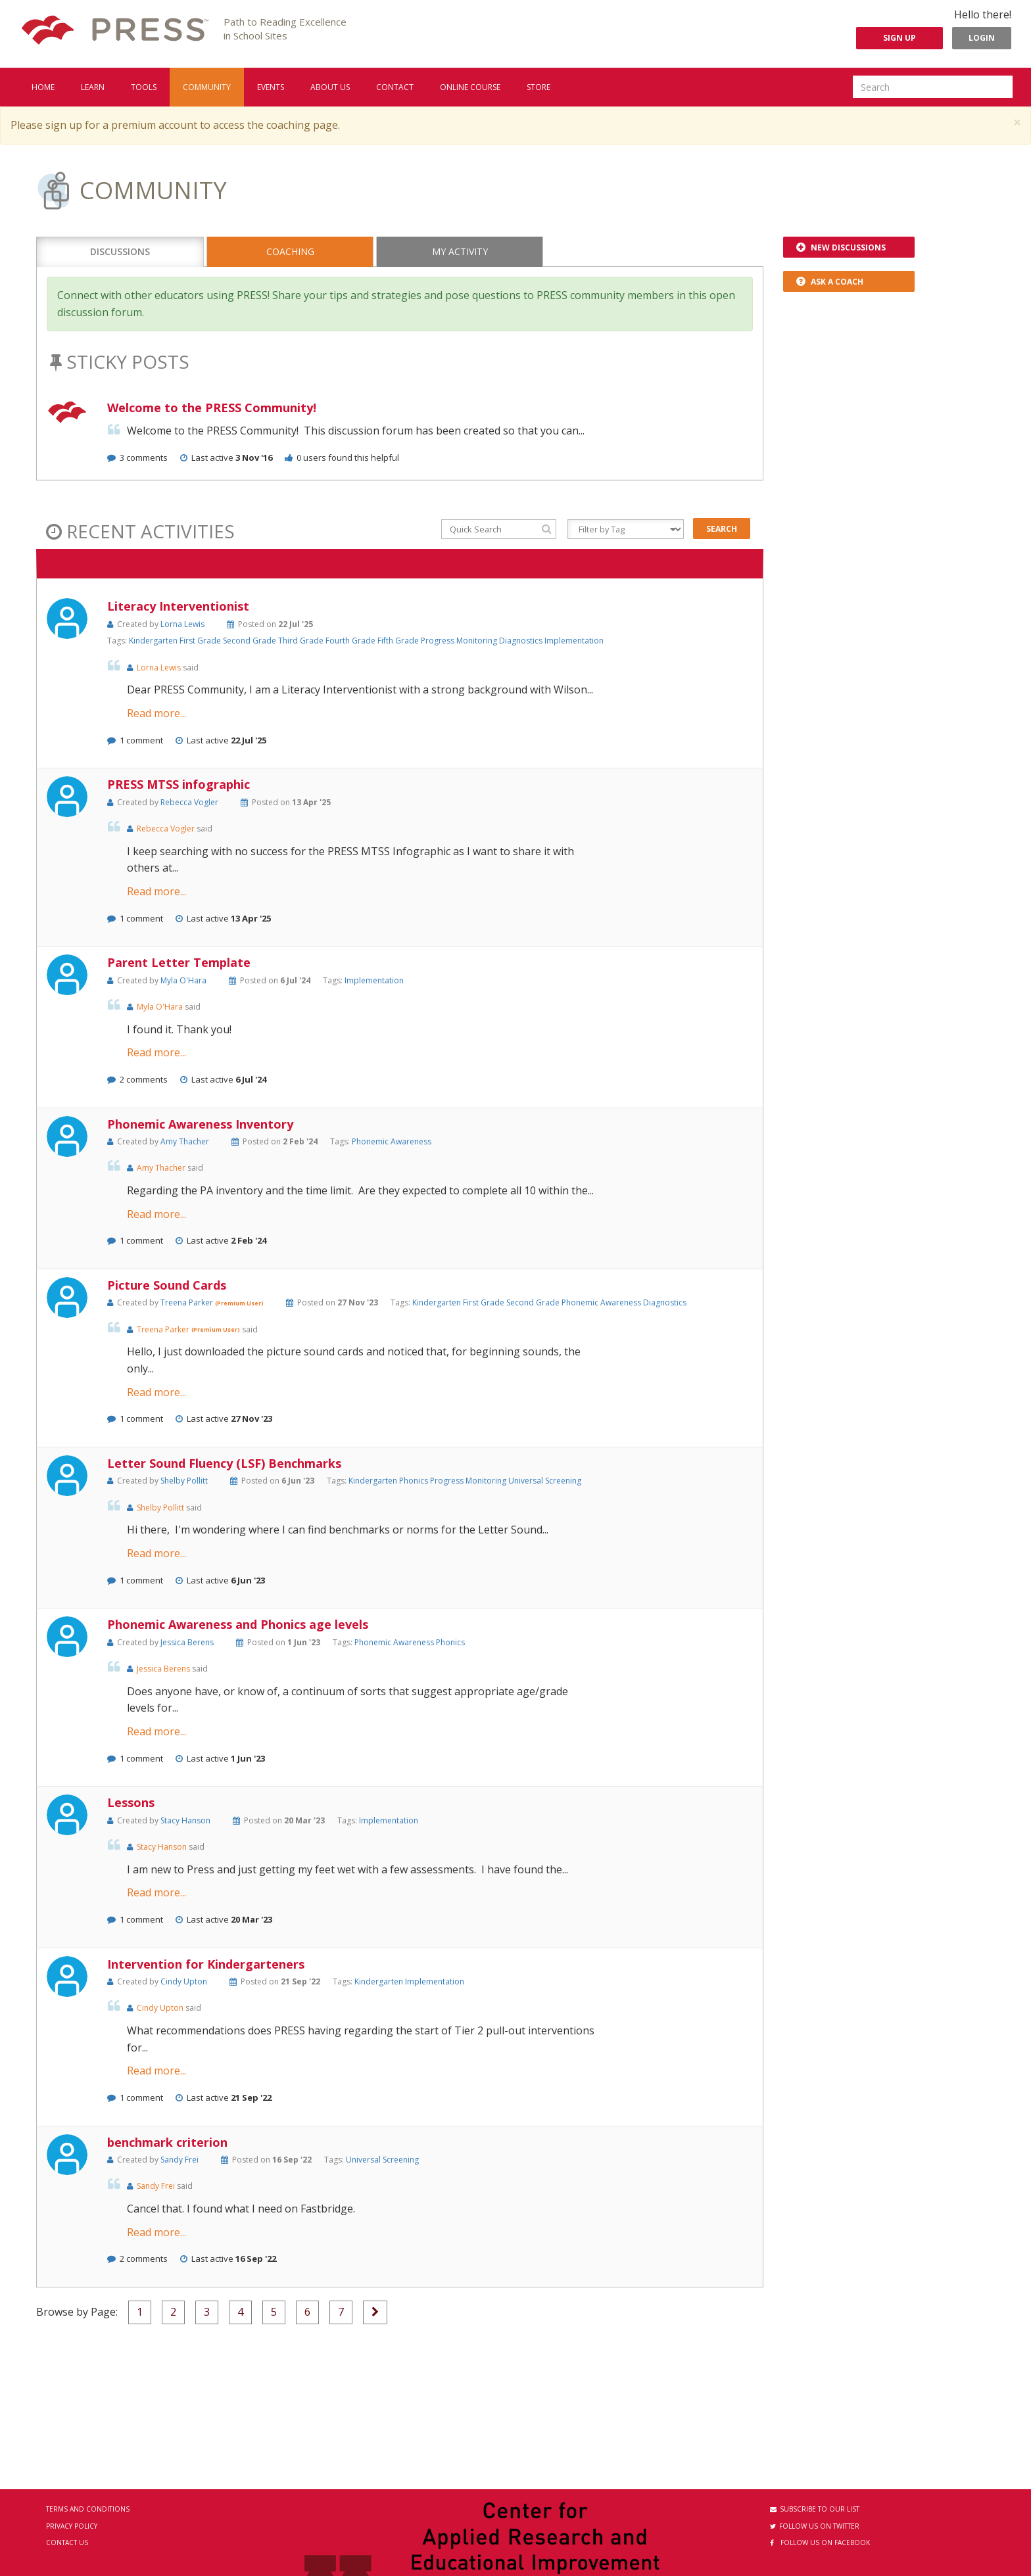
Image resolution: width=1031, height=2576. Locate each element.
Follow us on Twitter (814, 2526)
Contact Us (67, 2542)
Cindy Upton (183, 1981)
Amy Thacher (184, 1141)
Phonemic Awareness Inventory (200, 1124)
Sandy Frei (179, 2159)
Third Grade (301, 640)
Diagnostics (521, 640)
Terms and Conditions (88, 2509)
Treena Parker (187, 1302)
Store (538, 87)
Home (43, 87)
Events (270, 87)
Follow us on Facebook (820, 2542)
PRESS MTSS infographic (178, 784)
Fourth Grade (351, 640)
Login (982, 37)
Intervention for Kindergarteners (205, 1964)
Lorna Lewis (182, 624)
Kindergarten (154, 640)
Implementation (574, 640)
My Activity (460, 251)
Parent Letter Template (179, 962)
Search (721, 528)
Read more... (156, 713)
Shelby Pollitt (184, 1480)
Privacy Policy (71, 2526)
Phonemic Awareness (391, 1141)
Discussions (120, 251)
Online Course (470, 87)
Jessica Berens (187, 1642)
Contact (395, 87)
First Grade (201, 640)
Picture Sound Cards (166, 1285)
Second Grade (250, 640)
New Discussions (841, 247)
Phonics (414, 1480)
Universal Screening (544, 1480)
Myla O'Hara (183, 980)
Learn (93, 87)
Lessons (131, 1802)
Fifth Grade (399, 640)
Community (207, 87)
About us (330, 87)
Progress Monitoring (460, 640)
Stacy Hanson (185, 1820)
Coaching (290, 251)
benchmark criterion (167, 2142)
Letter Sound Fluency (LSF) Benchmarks (224, 1463)
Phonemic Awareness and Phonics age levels (237, 1624)
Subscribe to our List (814, 2509)
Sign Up (899, 37)
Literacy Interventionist (178, 606)
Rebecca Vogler (189, 802)
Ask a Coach (829, 281)
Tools (143, 87)
